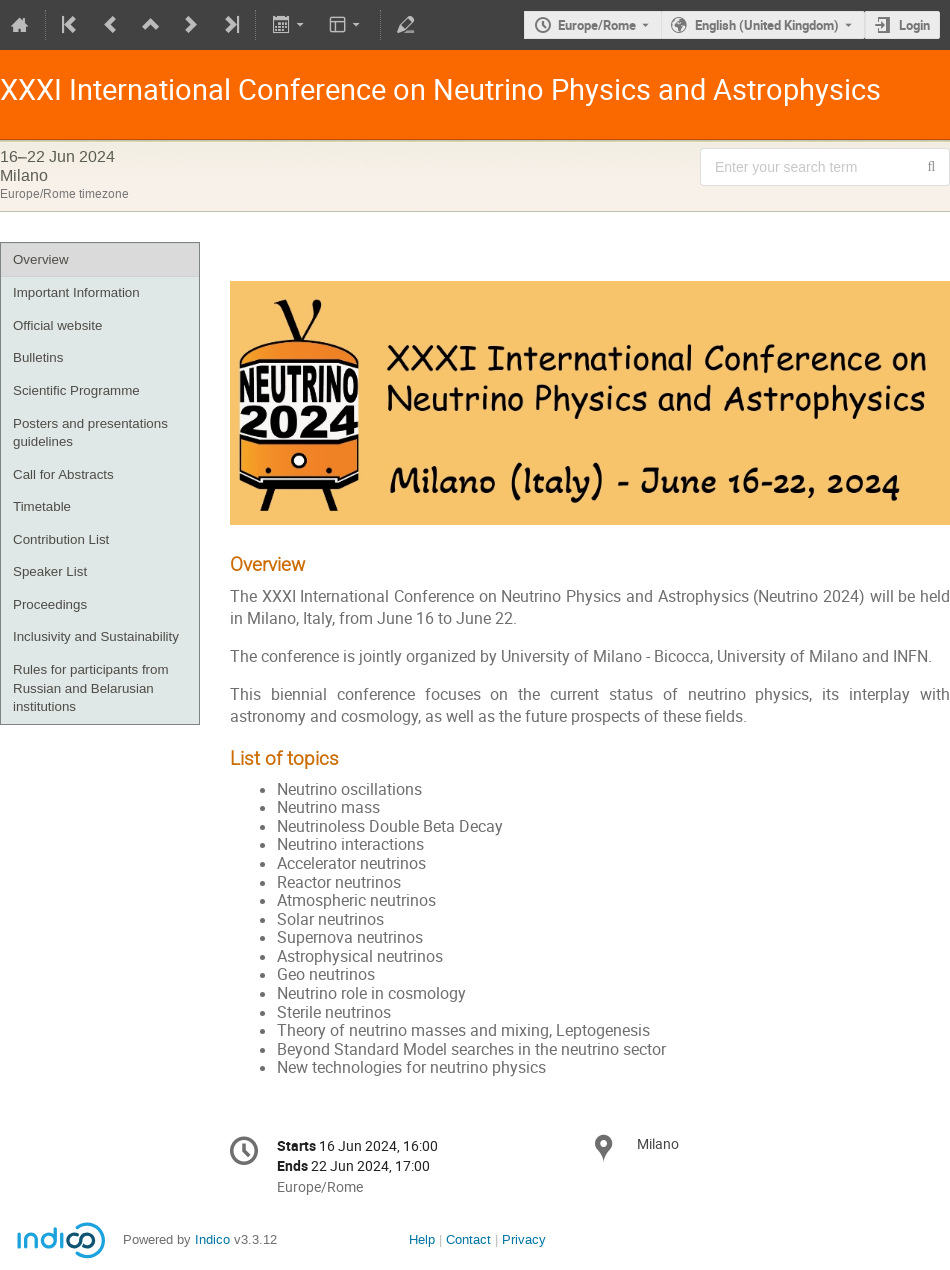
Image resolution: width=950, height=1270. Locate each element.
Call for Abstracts (63, 474)
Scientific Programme (76, 390)
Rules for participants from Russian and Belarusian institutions (91, 688)
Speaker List (50, 571)
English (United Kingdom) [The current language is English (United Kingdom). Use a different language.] (767, 25)
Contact (468, 1239)
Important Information (76, 292)
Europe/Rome (597, 25)
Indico (212, 1239)
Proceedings (50, 604)
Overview (41, 259)
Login (914, 25)
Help (422, 1239)
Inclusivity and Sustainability (96, 636)
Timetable (42, 506)
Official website (57, 325)
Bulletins (38, 357)
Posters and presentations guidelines (90, 433)
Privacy (524, 1239)
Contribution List (61, 539)
